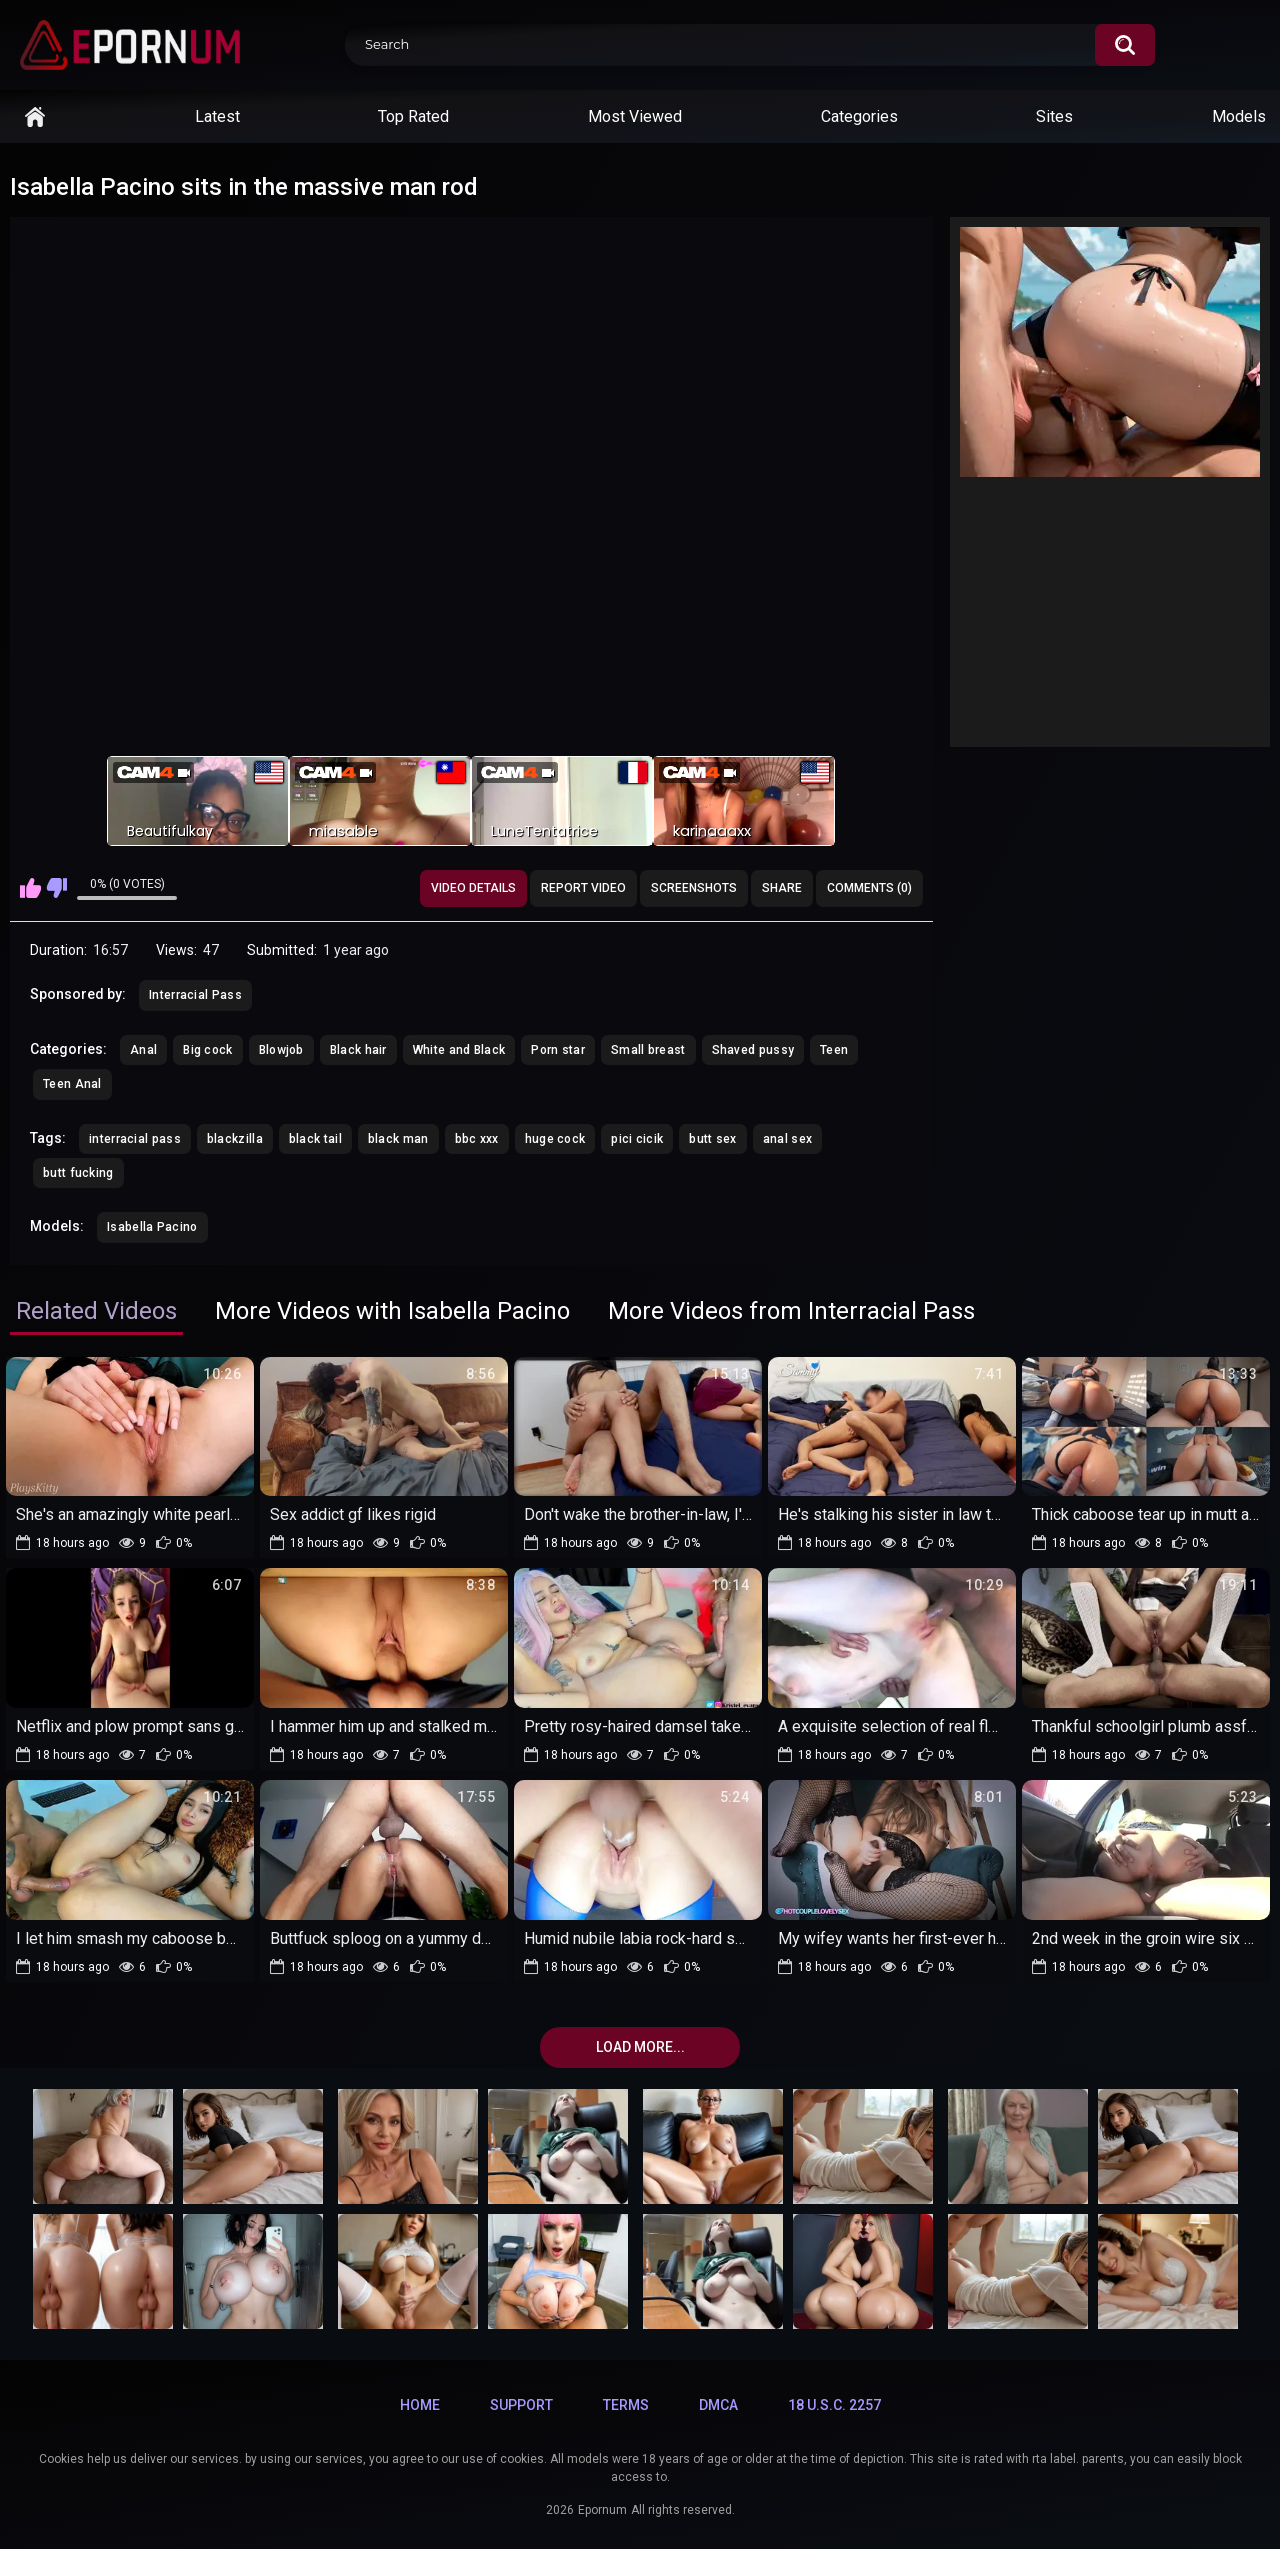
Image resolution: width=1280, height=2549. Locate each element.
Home (35, 116)
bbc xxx (477, 1139)
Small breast (648, 1050)
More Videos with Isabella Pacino (392, 1311)
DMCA (718, 2405)
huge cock (555, 1139)
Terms (626, 2405)
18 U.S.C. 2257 (834, 2405)
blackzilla (235, 1139)
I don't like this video (56, 888)
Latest (217, 116)
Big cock (207, 1050)
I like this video (30, 888)
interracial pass (135, 1139)
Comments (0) (869, 888)
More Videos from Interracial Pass (791, 1311)
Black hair (358, 1050)
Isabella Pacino (152, 1227)
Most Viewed (635, 116)
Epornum (602, 2510)
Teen (834, 1050)
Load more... (640, 2047)
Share (782, 888)
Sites (1054, 116)
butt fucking (78, 1173)
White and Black (459, 1050)
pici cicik (637, 1139)
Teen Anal (72, 1084)
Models (1239, 116)
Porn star (558, 1050)
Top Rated (413, 116)
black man (398, 1139)
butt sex (712, 1139)
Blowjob (281, 1050)
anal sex (787, 1139)
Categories (859, 116)
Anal (143, 1050)
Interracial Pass (195, 995)
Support (521, 2405)
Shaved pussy (753, 1050)
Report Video (583, 888)
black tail (315, 1139)
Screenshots (694, 888)
